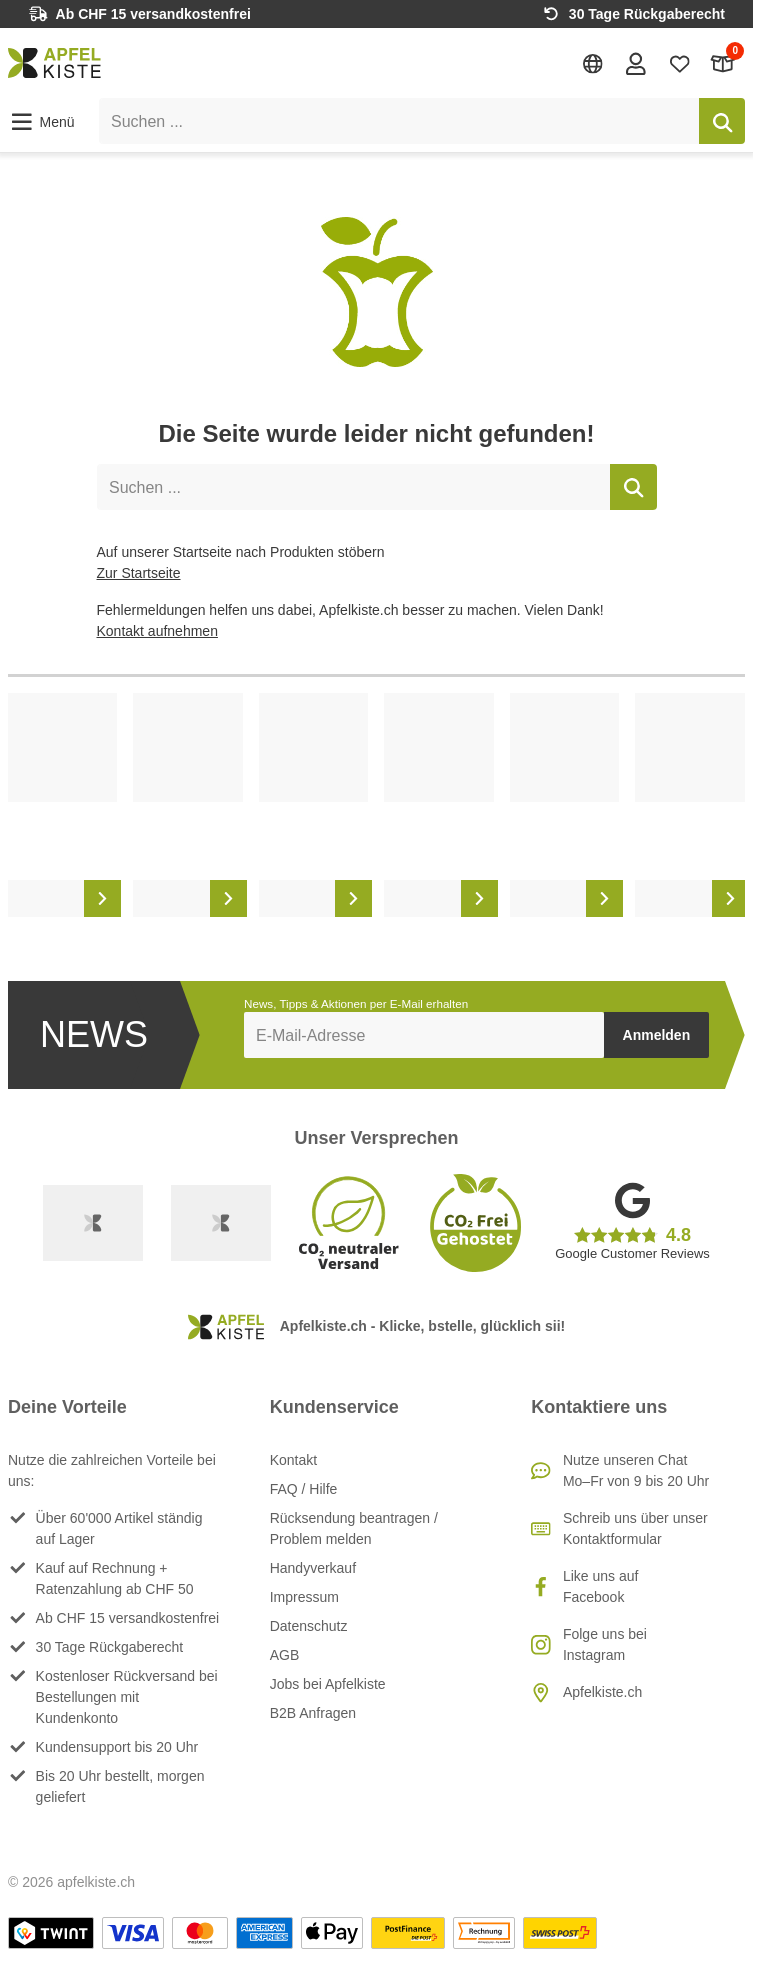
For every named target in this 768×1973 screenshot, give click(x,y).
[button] (41, 122)
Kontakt (293, 1460)
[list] (376, 805)
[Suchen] (722, 121)
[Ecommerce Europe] (221, 1223)
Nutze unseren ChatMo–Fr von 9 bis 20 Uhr (636, 1470)
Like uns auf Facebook (601, 1586)
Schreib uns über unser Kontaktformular (635, 1528)
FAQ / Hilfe (304, 1489)
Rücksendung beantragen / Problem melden (354, 1528)
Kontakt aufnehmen (157, 631)
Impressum (304, 1597)
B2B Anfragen (313, 1713)
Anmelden (657, 1035)
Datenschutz (309, 1626)
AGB (285, 1655)
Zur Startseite (139, 573)
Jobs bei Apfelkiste (328, 1684)
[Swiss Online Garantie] (93, 1223)
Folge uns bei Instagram (605, 1644)
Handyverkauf (313, 1568)
